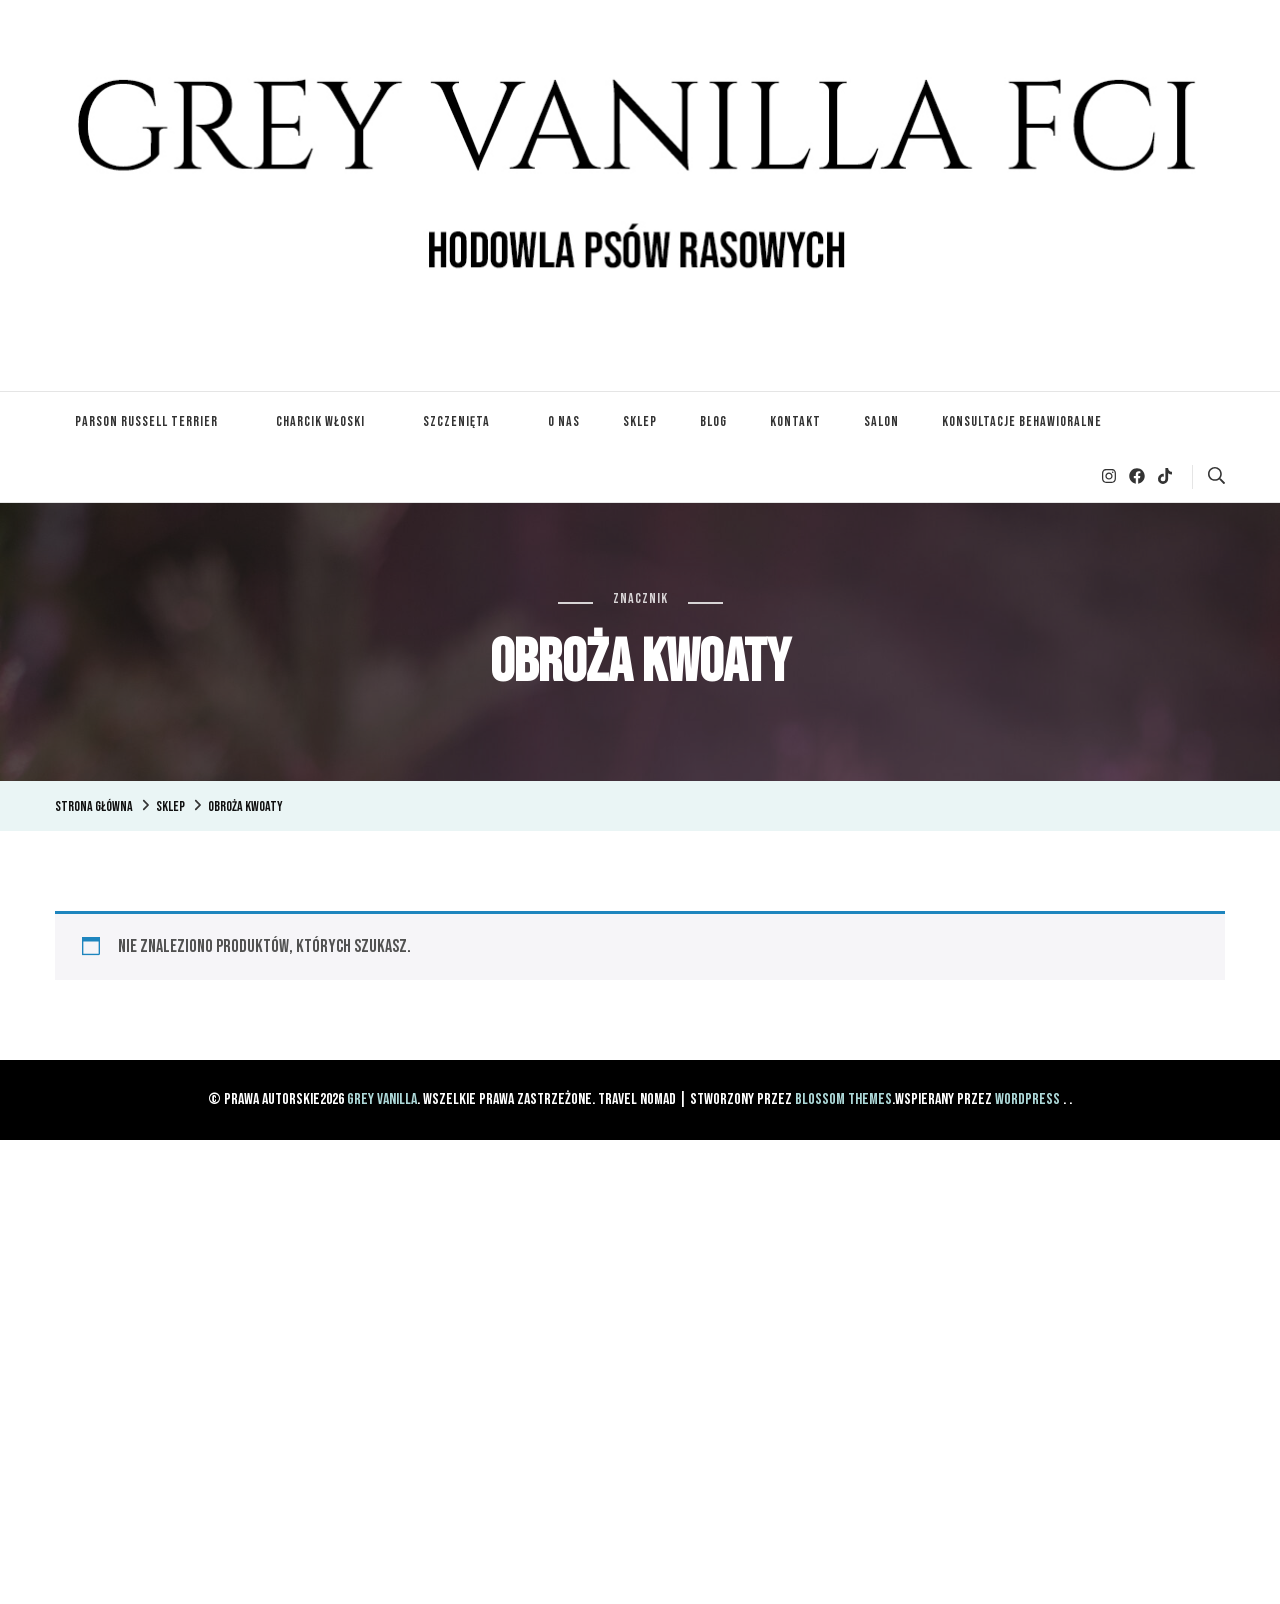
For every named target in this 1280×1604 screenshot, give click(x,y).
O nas (564, 421)
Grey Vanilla (382, 1099)
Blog (713, 421)
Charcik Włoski (320, 421)
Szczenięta (456, 421)
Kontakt (795, 421)
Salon (881, 421)
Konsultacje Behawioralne (1022, 421)
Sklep (640, 421)
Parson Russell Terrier (146, 421)
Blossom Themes (843, 1099)
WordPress (1027, 1099)
